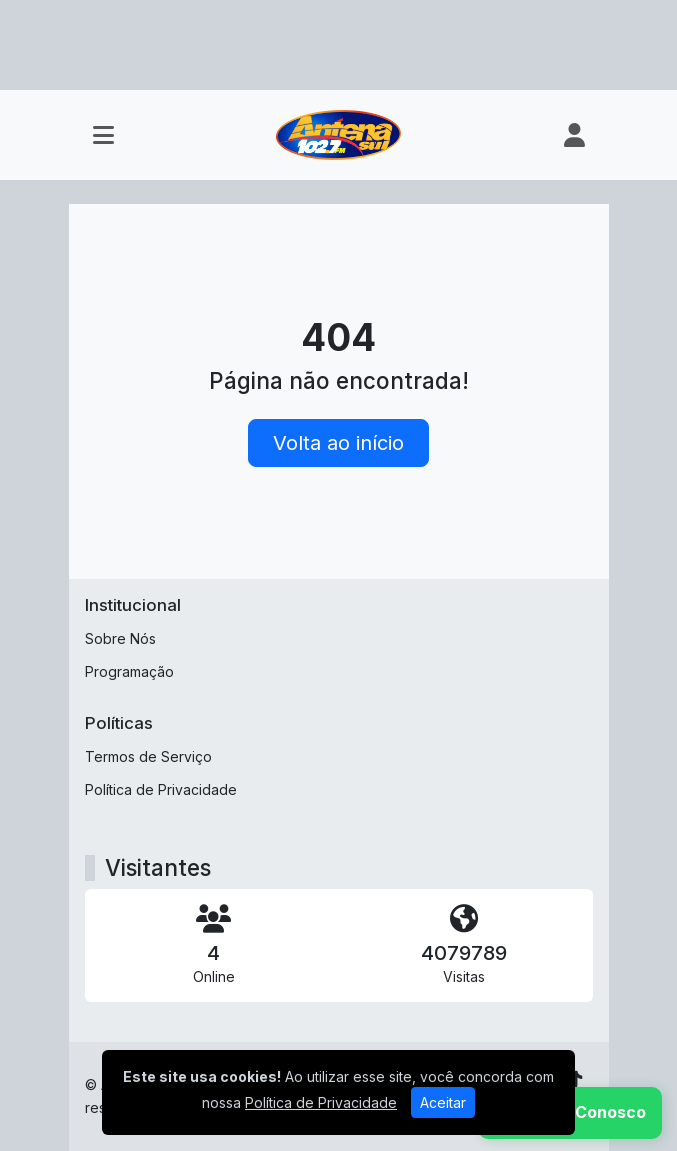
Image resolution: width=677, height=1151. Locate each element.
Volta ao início (338, 443)
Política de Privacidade (161, 789)
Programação (129, 671)
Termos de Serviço (148, 756)
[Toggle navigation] (103, 135)
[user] (574, 135)
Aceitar (443, 1102)
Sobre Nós (120, 638)
